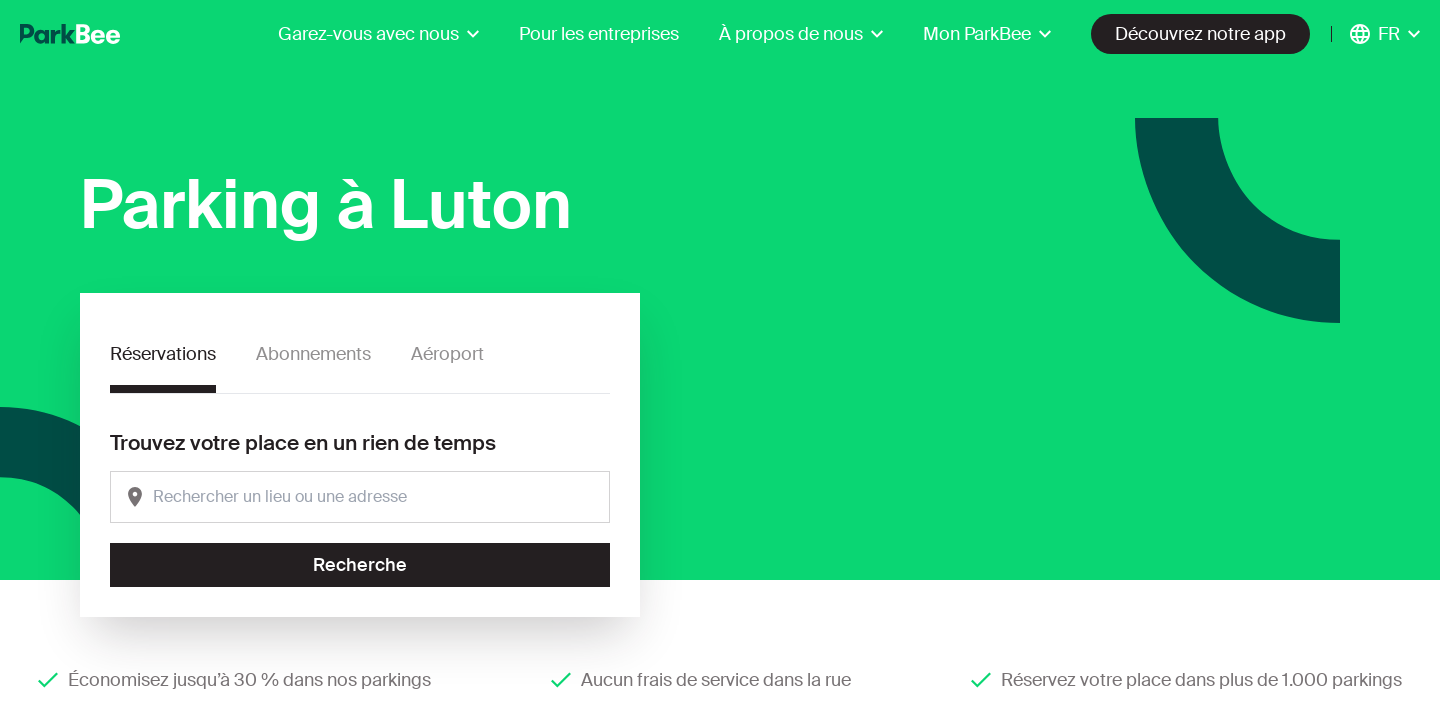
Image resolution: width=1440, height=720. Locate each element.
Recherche (360, 565)
